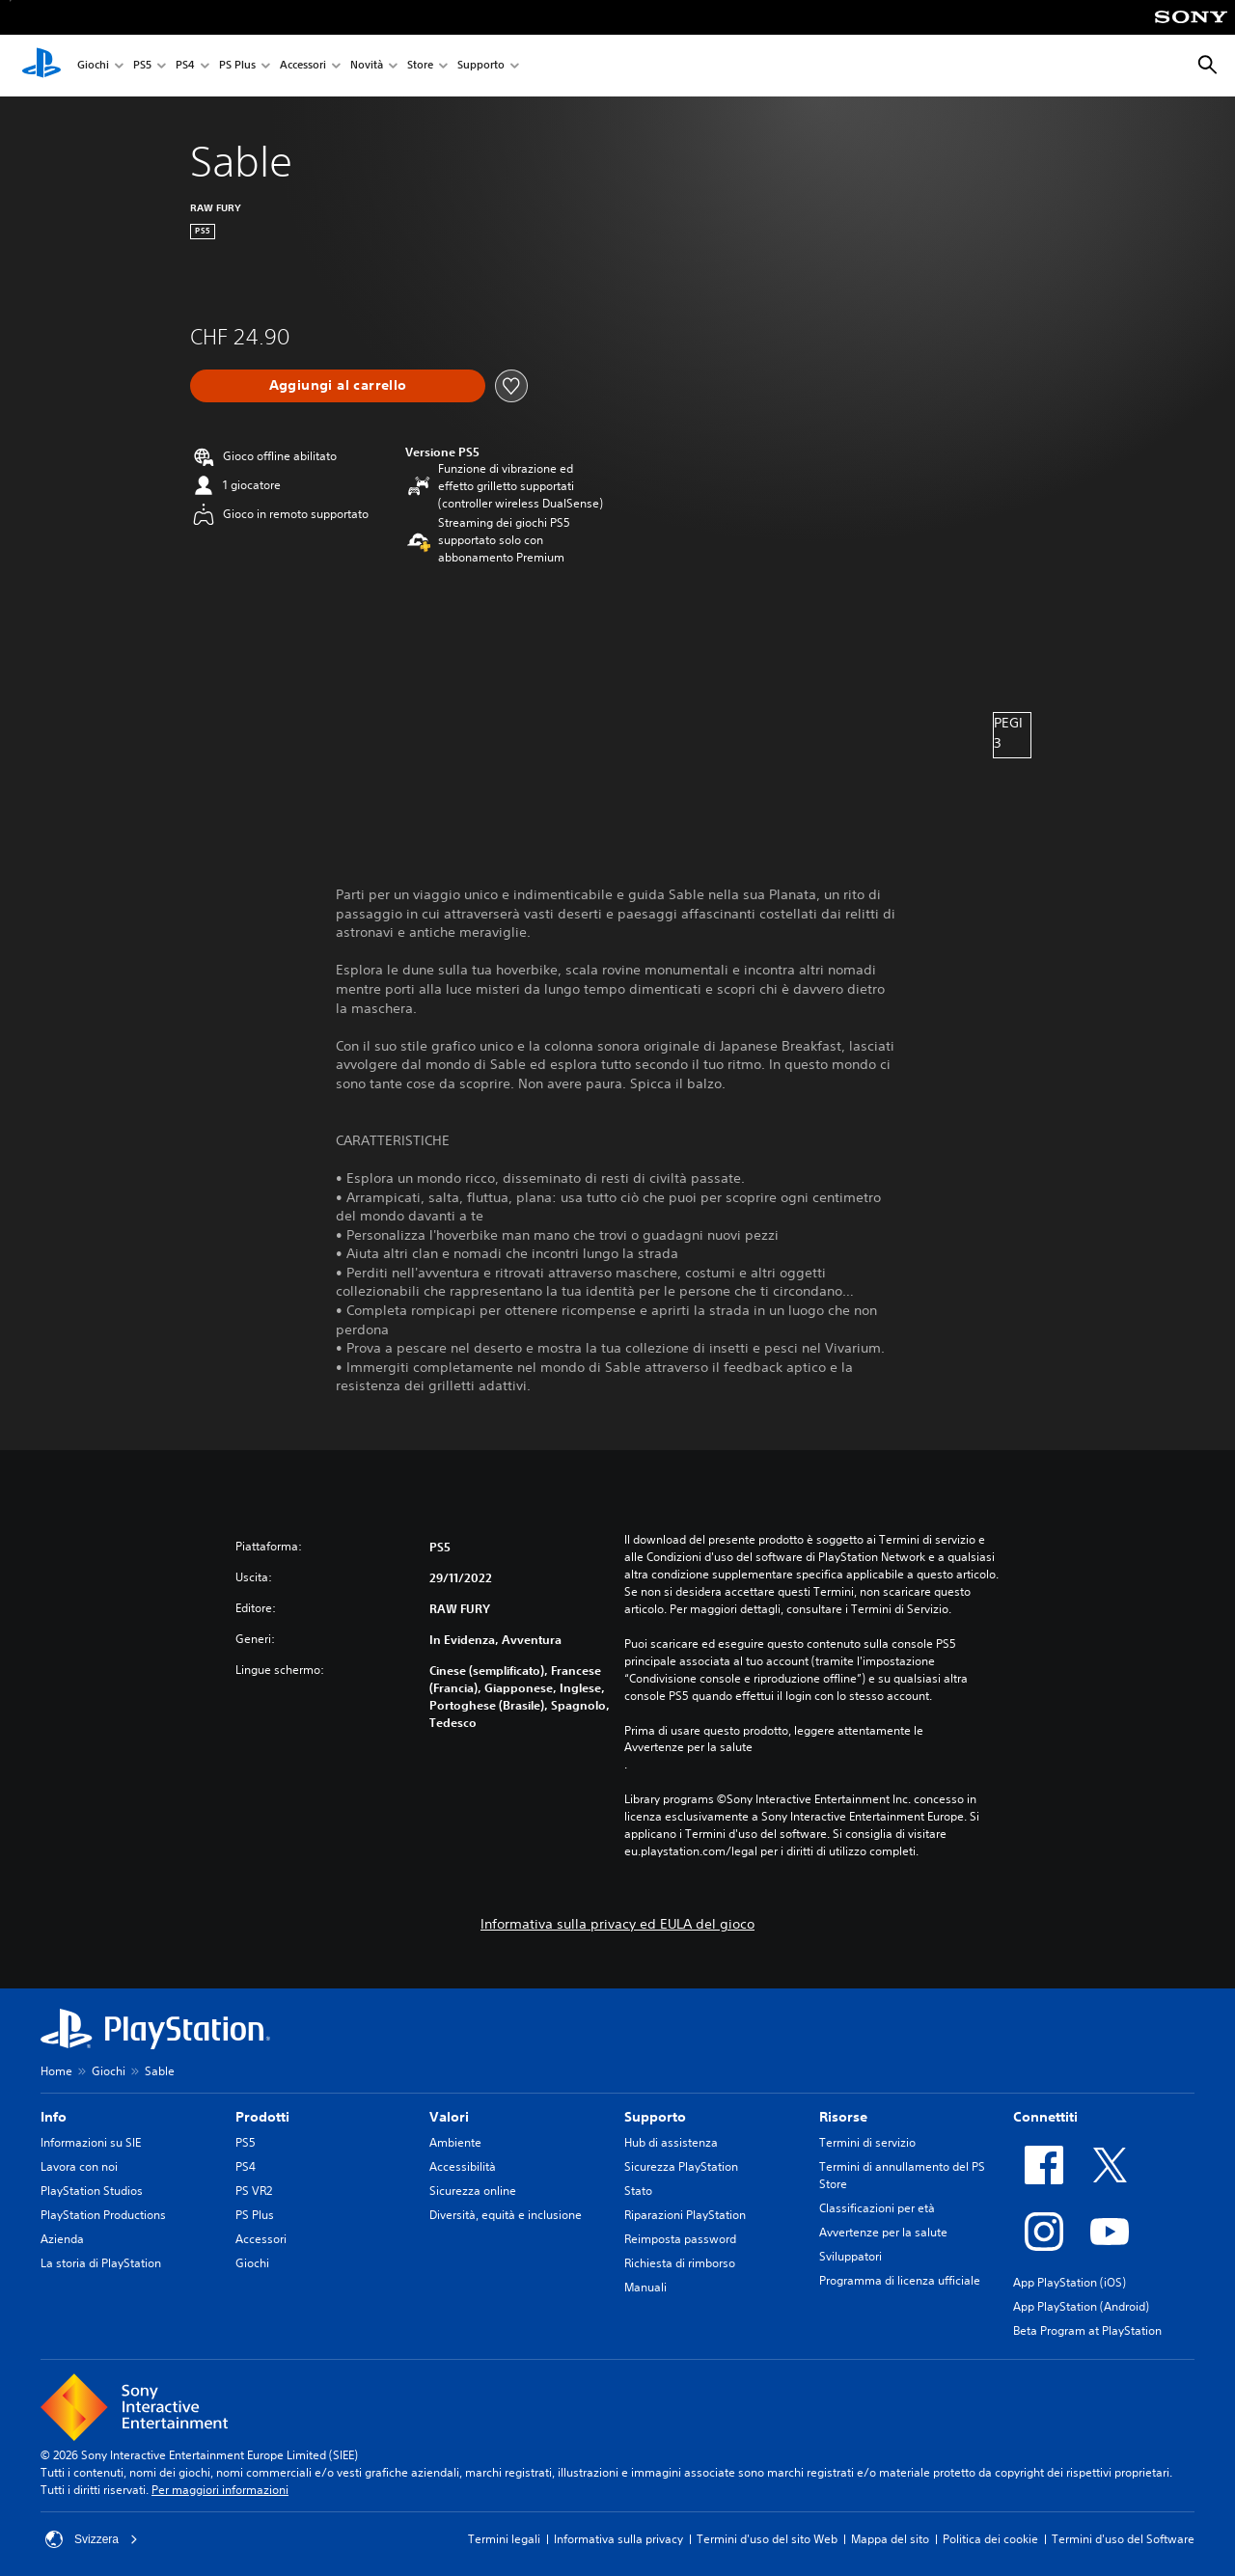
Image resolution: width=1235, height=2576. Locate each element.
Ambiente (455, 2142)
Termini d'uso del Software (1123, 2539)
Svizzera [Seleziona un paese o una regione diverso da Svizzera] (92, 2539)
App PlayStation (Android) (1081, 2306)
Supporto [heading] (655, 2116)
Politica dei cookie (990, 2539)
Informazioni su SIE (91, 2142)
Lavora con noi (79, 2166)
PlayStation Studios (92, 2190)
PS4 (185, 66)
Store (420, 66)
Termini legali (504, 2539)
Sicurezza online (472, 2190)
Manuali (645, 2287)
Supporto (481, 66)
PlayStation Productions (103, 2214)
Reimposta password (680, 2239)
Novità (366, 66)
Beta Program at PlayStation (1087, 2330)
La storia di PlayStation (101, 2263)
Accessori (303, 66)
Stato (638, 2190)
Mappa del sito (890, 2539)
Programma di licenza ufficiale (899, 2280)
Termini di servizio (867, 2142)
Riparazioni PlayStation (685, 2214)
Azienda (62, 2239)
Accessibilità (462, 2166)
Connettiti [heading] (1045, 2116)
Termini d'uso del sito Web (767, 2539)
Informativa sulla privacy (618, 2539)
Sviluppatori (850, 2256)
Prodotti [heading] (262, 2116)
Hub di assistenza (671, 2142)
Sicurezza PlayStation (681, 2166)
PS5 (142, 66)
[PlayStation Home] (41, 66)
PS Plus (237, 66)
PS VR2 (253, 2190)
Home (56, 2071)
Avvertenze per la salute (688, 1747)
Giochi (93, 66)
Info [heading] (54, 2116)
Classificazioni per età (877, 2208)
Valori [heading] (449, 2116)
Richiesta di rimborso (679, 2263)
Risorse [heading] (843, 2116)
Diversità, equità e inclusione (505, 2214)
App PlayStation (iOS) (1069, 2282)
